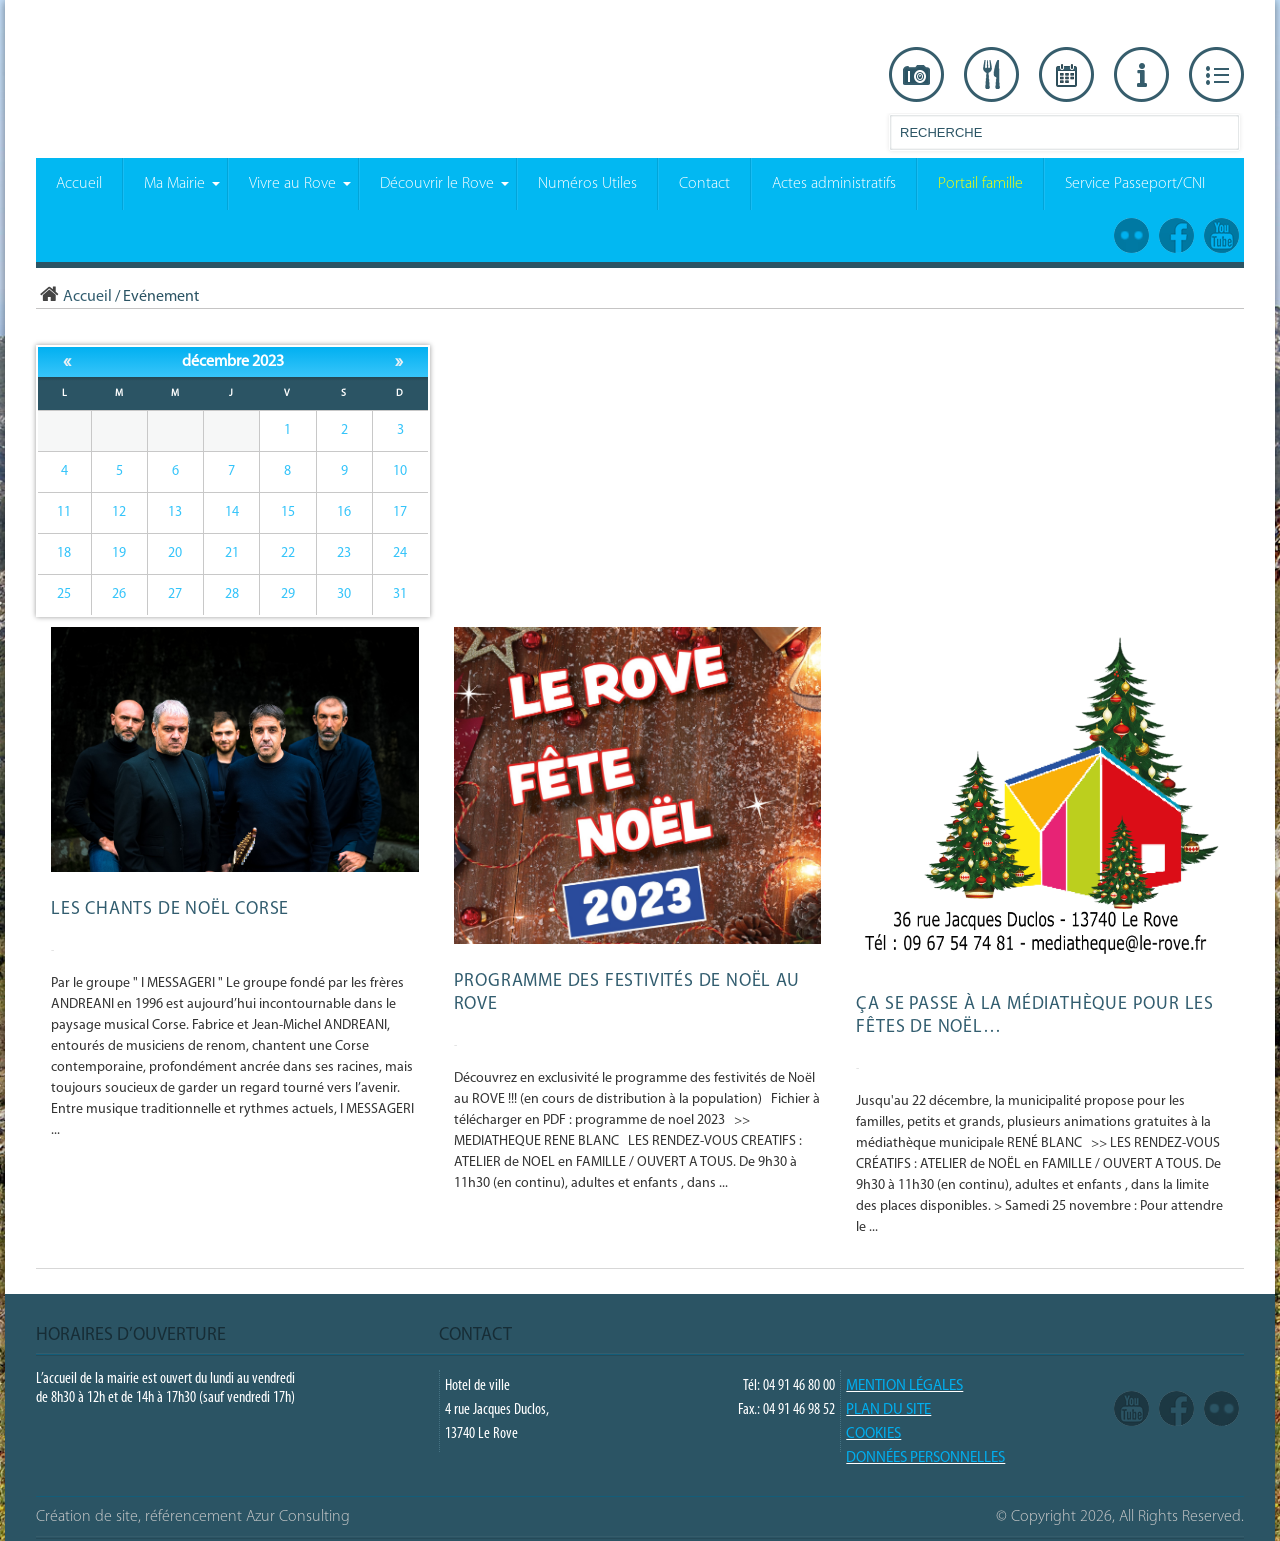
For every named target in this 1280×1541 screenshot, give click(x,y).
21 (232, 553)
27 (175, 594)
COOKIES (873, 1434)
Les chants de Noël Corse (170, 909)
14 (232, 512)
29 (288, 594)
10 (400, 471)
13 (175, 512)
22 (288, 553)
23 (344, 553)
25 (64, 594)
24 (400, 553)
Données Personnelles (925, 1458)
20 (175, 553)
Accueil (74, 297)
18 (64, 553)
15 (288, 512)
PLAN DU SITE (888, 1410)
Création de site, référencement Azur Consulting (193, 1517)
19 (119, 553)
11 (64, 512)
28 (232, 594)
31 (400, 594)
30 (344, 594)
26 (119, 594)
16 (344, 512)
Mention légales (904, 1386)
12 (119, 512)
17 (400, 512)
